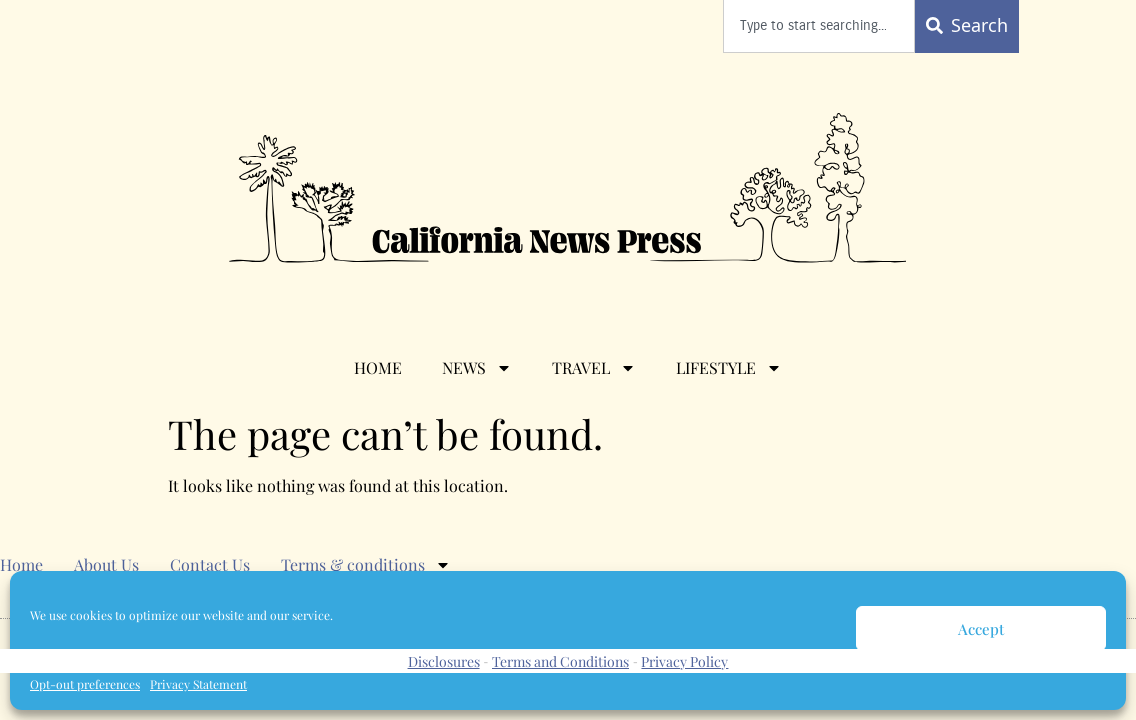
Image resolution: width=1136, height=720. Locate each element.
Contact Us (210, 564)
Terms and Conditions (560, 661)
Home (378, 367)
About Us (106, 564)
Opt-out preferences (85, 684)
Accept (981, 629)
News (477, 368)
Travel (594, 368)
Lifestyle (729, 368)
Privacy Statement (198, 684)
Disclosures (444, 661)
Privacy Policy (684, 661)
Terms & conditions (366, 565)
